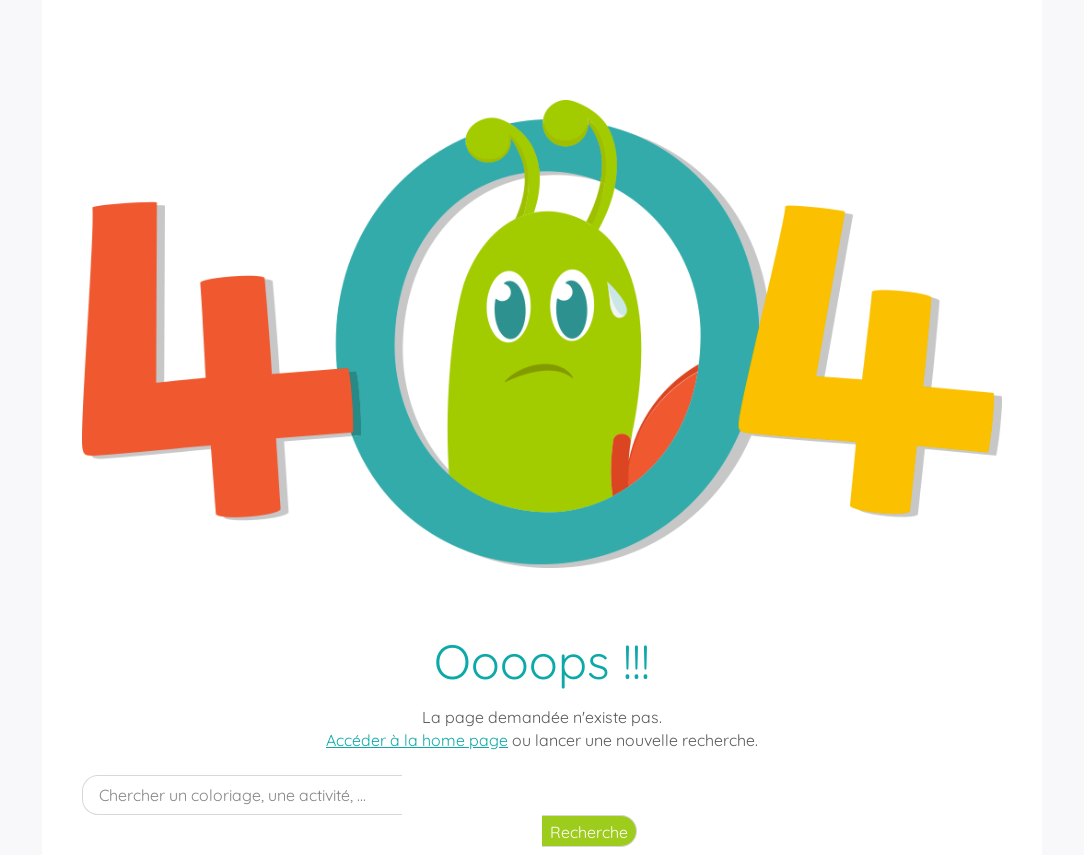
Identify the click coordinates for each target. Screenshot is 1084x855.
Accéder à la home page (417, 740)
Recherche (589, 832)
